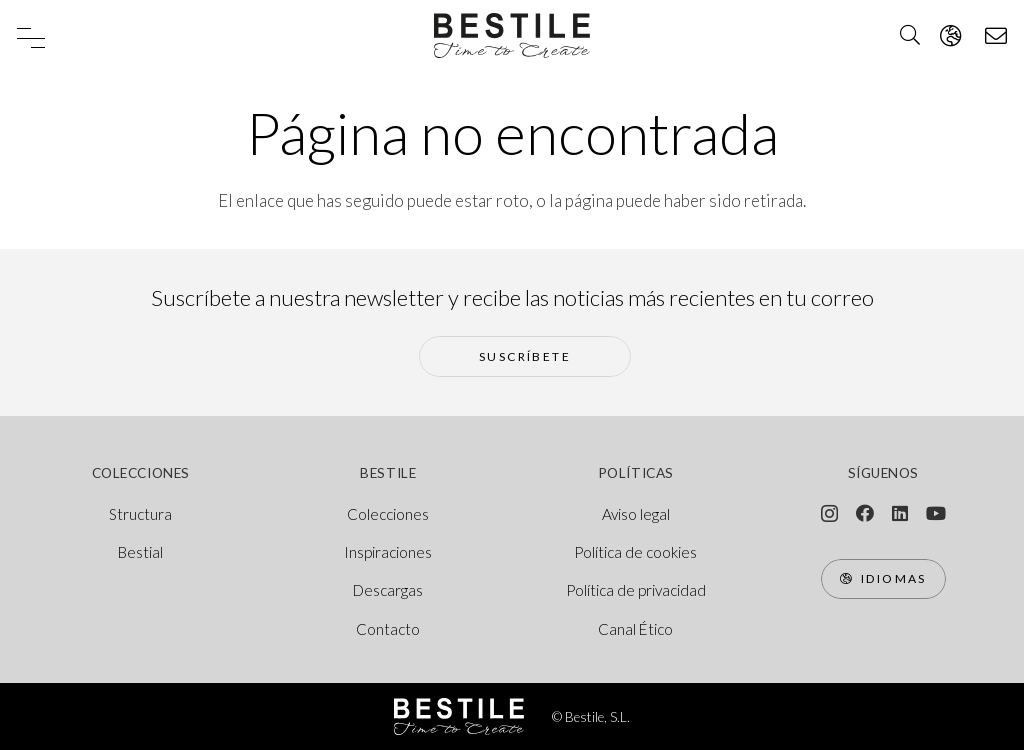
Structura (140, 514)
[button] (30, 38)
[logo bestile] (511, 35)
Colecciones (388, 514)
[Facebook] (865, 513)
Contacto (388, 629)
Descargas (388, 590)
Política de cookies (635, 552)
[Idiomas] (883, 579)
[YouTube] (936, 513)
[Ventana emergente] (950, 35)
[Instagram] (829, 514)
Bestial (140, 552)
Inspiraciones (388, 552)
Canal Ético (635, 629)
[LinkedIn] (900, 513)
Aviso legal (636, 514)
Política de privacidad (636, 590)
